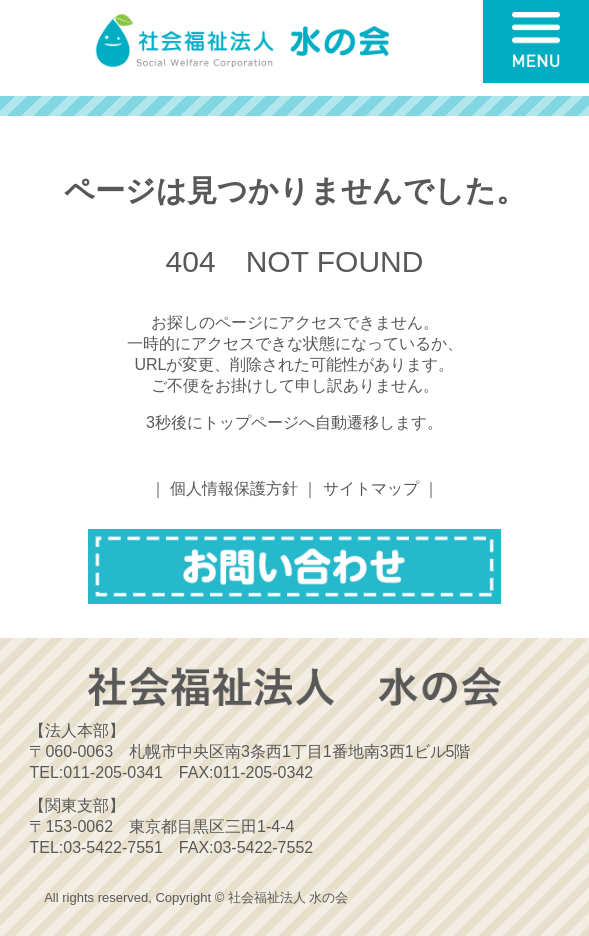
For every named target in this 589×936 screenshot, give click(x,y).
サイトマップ (371, 488)
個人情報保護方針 (234, 488)
